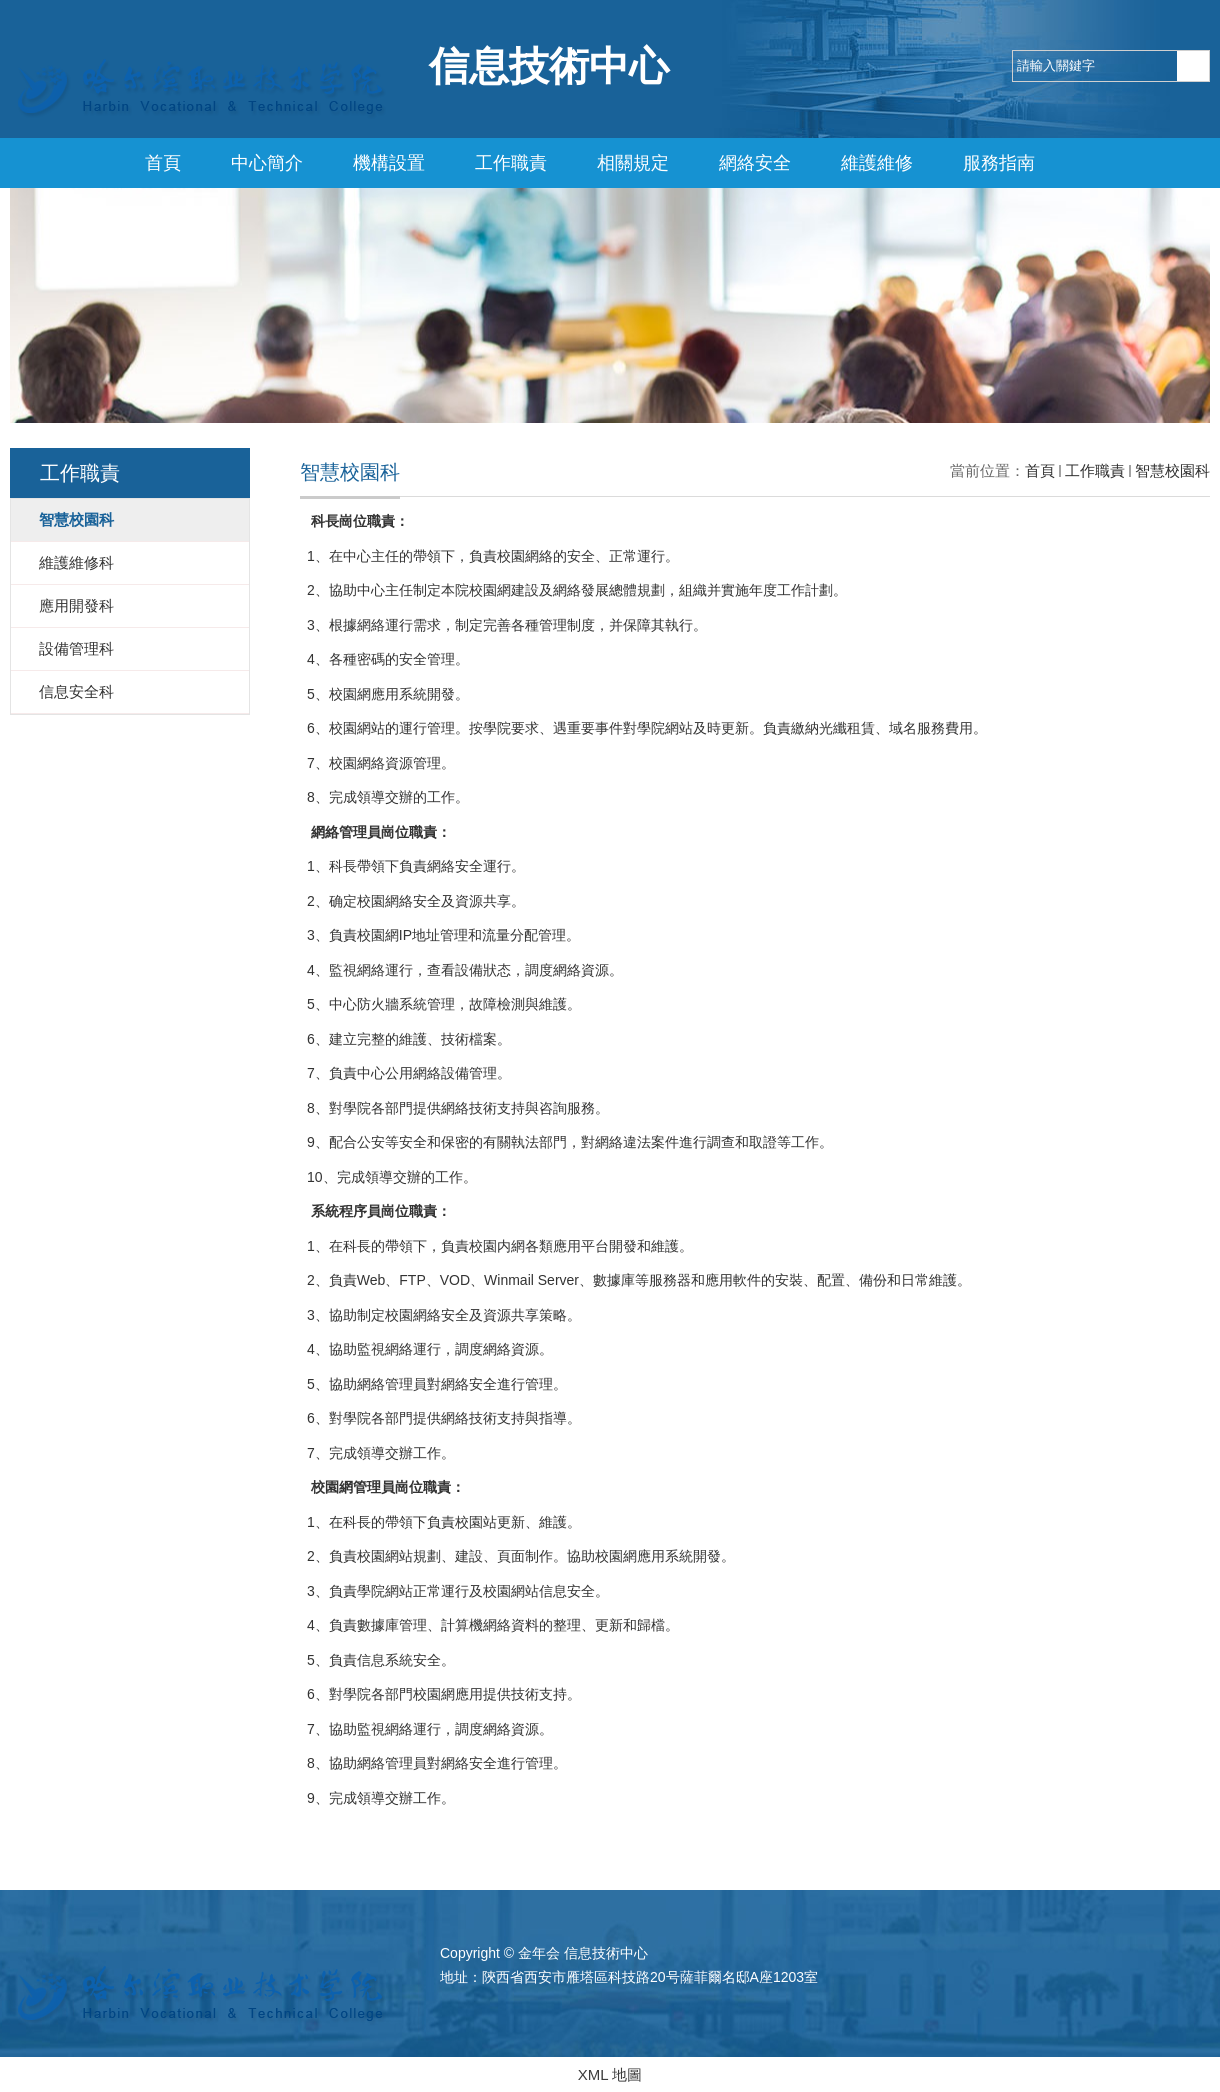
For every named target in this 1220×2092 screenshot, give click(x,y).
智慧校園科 (1172, 470)
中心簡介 (267, 163)
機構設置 (389, 163)
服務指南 (999, 163)
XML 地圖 (610, 2074)
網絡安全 (755, 163)
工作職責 (511, 163)
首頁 (163, 163)
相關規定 (633, 163)
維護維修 (877, 163)
